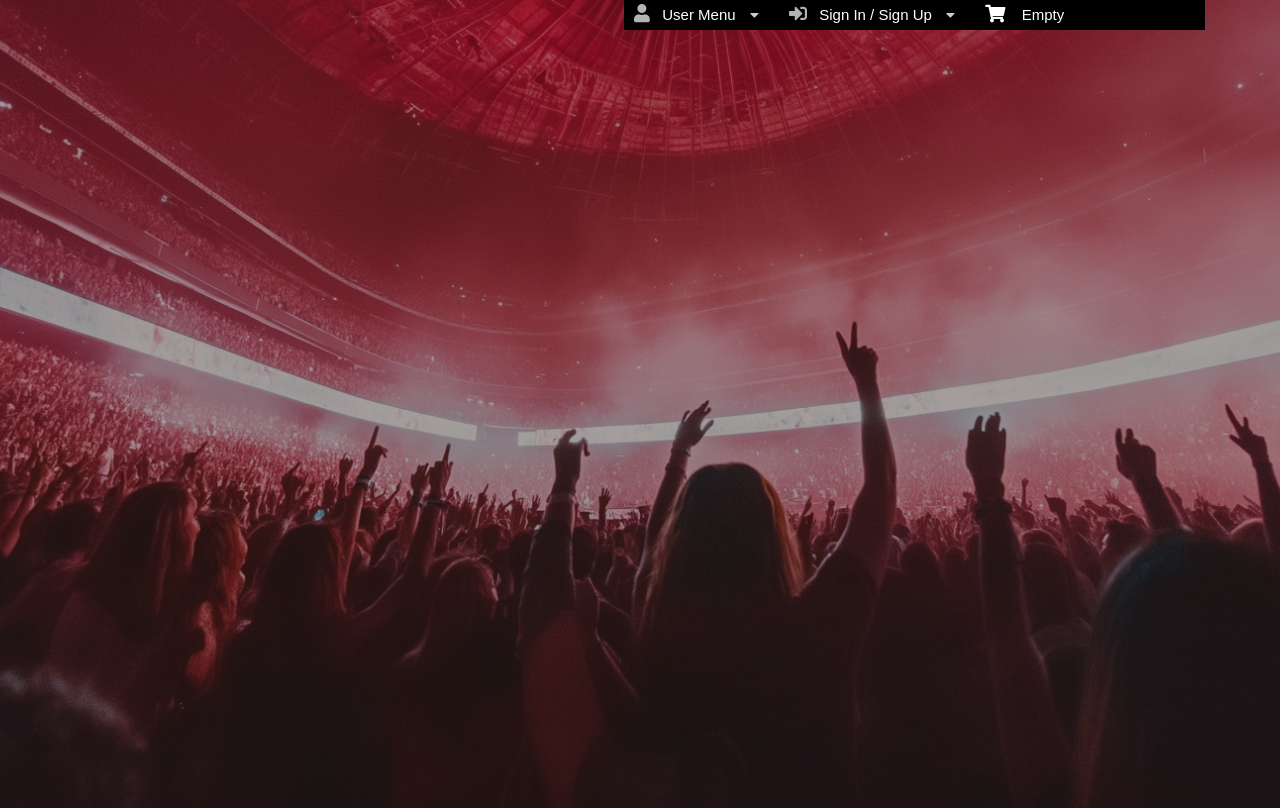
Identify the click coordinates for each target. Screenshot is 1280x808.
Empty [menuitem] (1024, 13)
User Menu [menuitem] (696, 14)
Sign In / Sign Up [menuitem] (872, 14)
